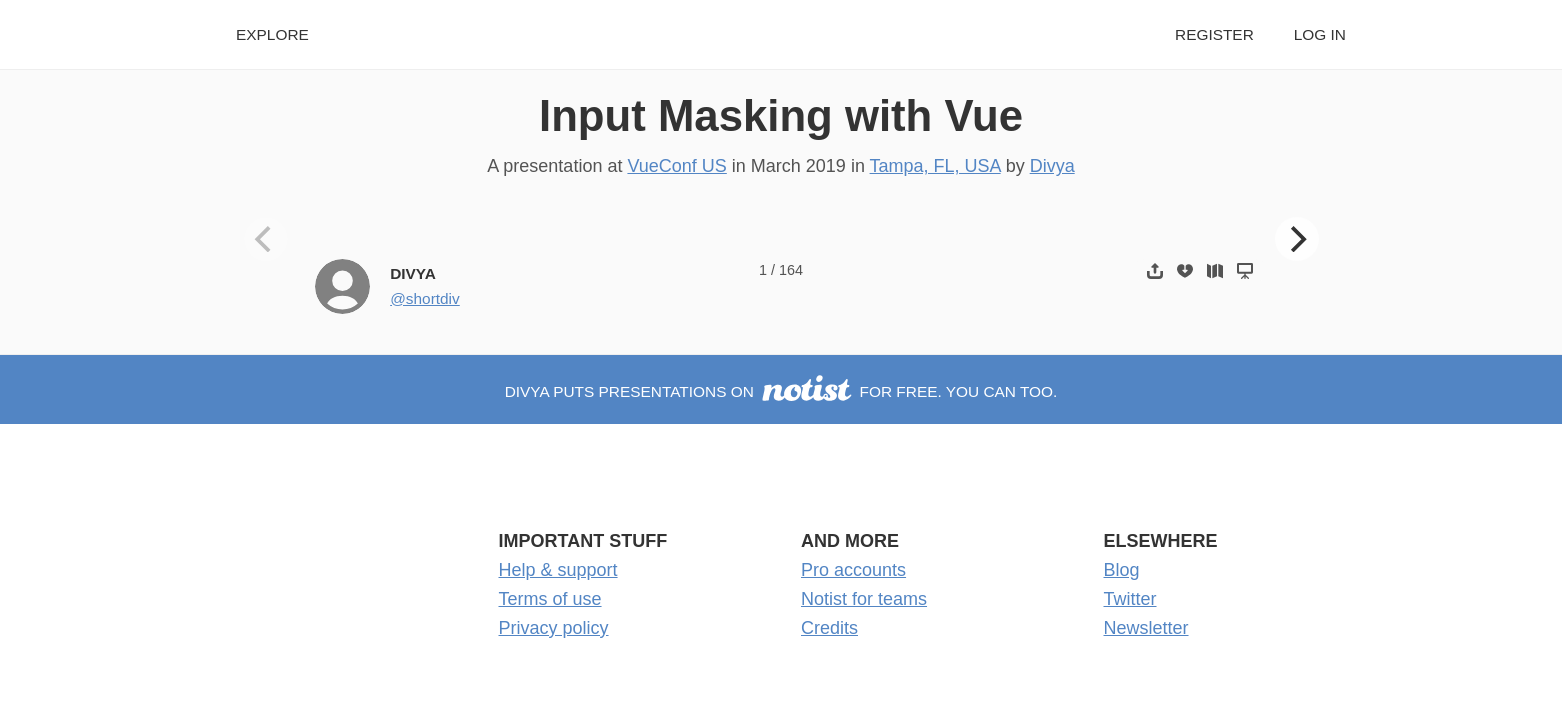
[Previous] (266, 239)
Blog (1122, 570)
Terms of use (550, 599)
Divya (1052, 166)
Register (1214, 34)
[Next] (1297, 239)
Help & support (558, 570)
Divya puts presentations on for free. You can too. (781, 391)
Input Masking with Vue (781, 115)
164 (791, 270)
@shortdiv (425, 298)
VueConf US (676, 166)
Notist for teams (864, 599)
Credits (829, 628)
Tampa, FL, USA (935, 166)
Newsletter (1146, 628)
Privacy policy (554, 628)
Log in (1320, 34)
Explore (272, 34)
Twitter (1130, 599)
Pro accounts (853, 570)
